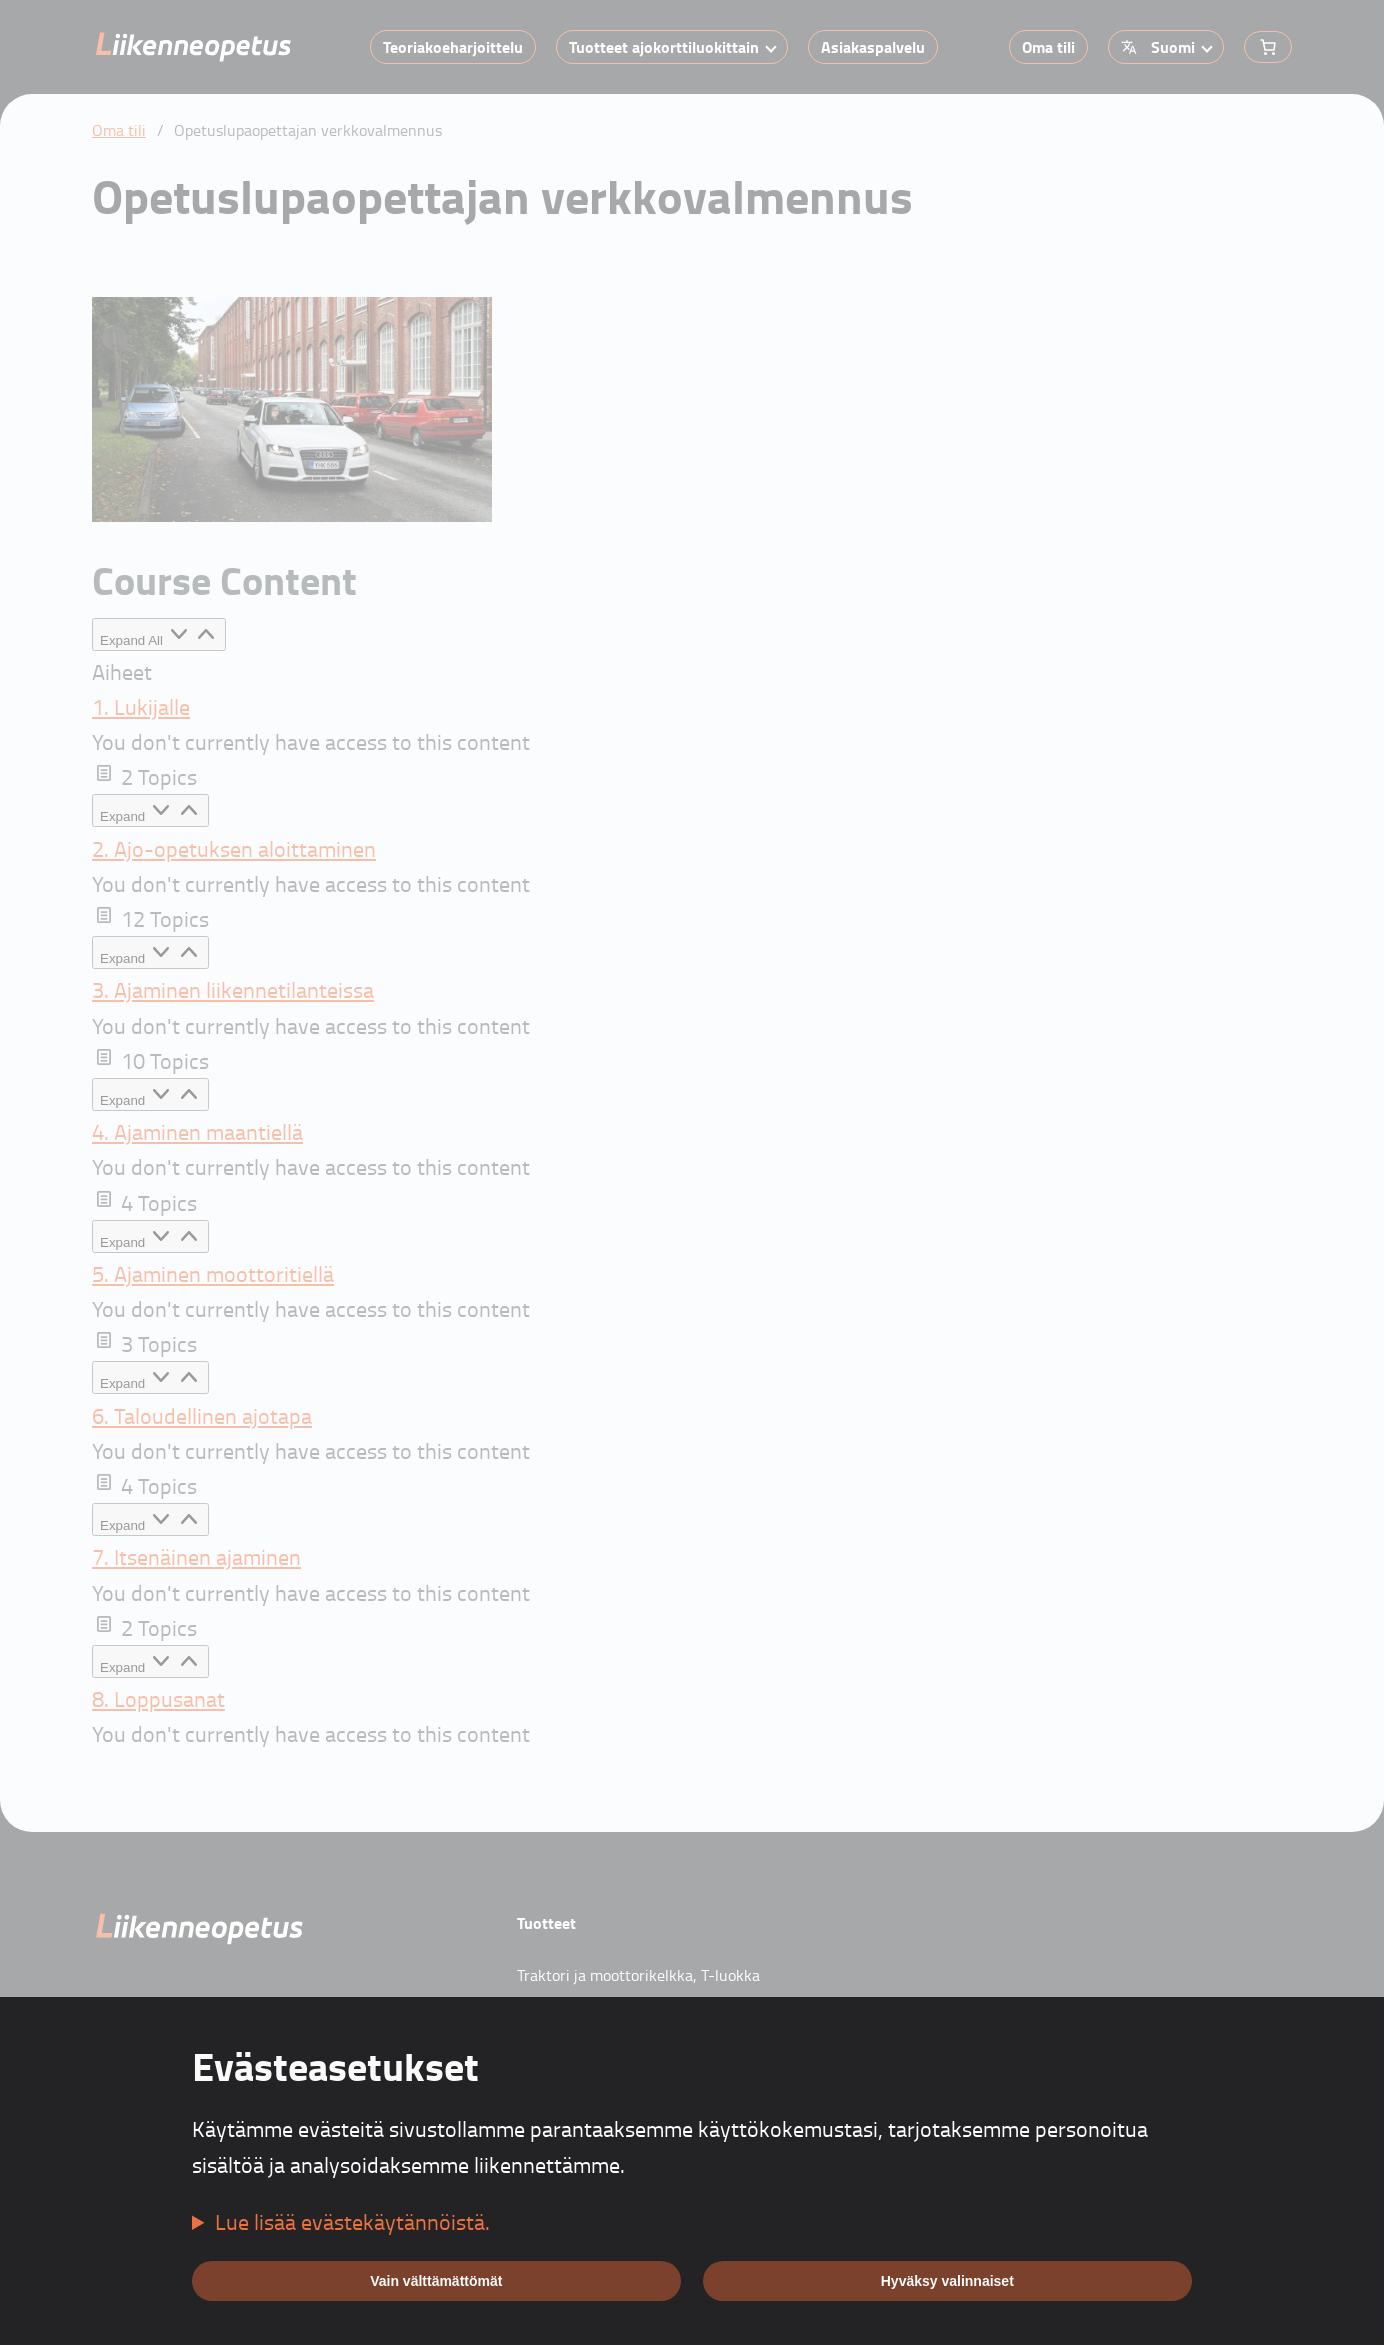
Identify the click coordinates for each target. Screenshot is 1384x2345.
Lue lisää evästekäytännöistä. (352, 2221)
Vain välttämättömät (436, 2281)
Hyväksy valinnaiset (947, 2281)
